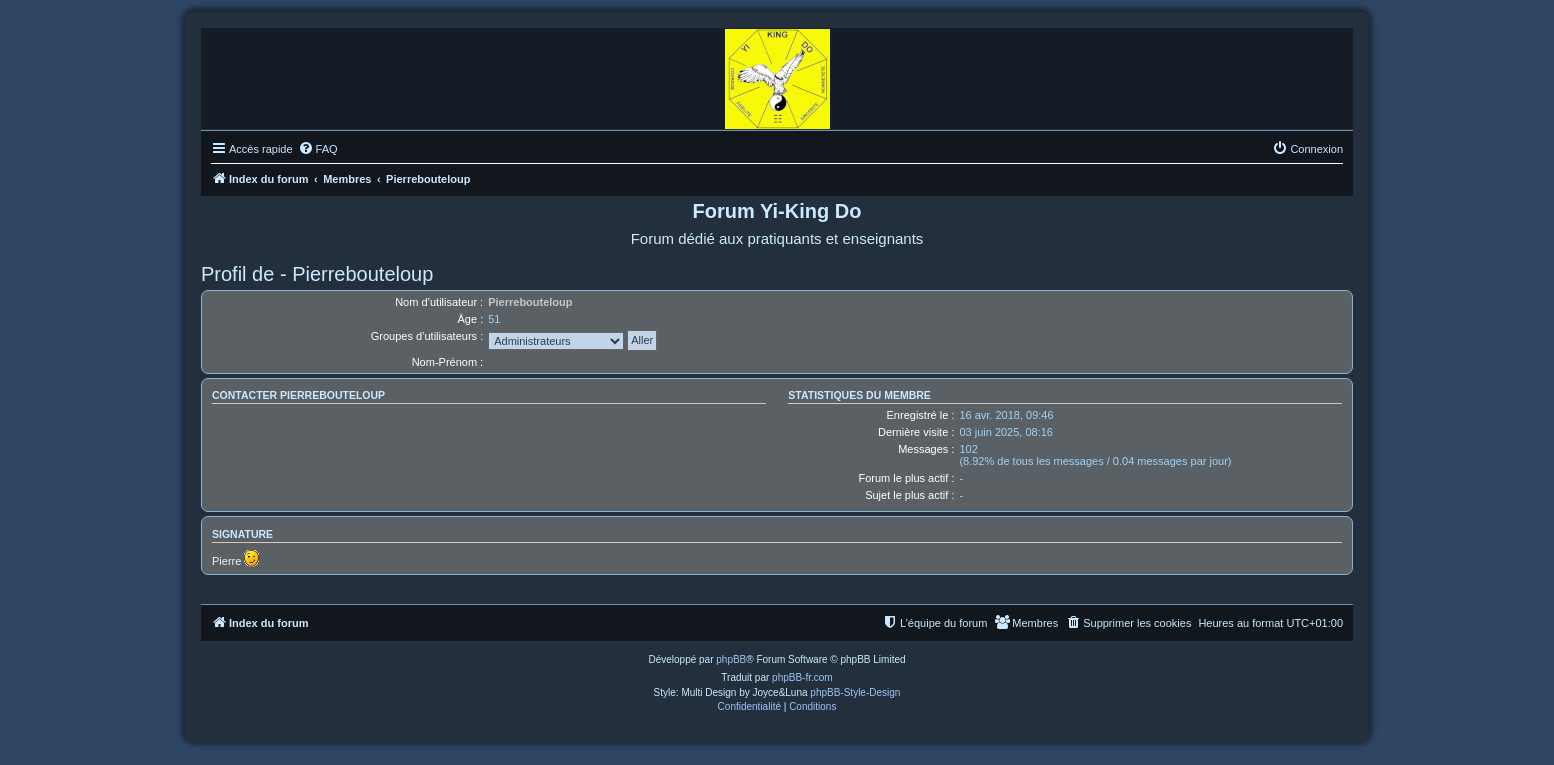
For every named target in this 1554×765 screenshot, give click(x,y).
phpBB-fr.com (802, 677)
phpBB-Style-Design (855, 692)
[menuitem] (318, 149)
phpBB (731, 659)
